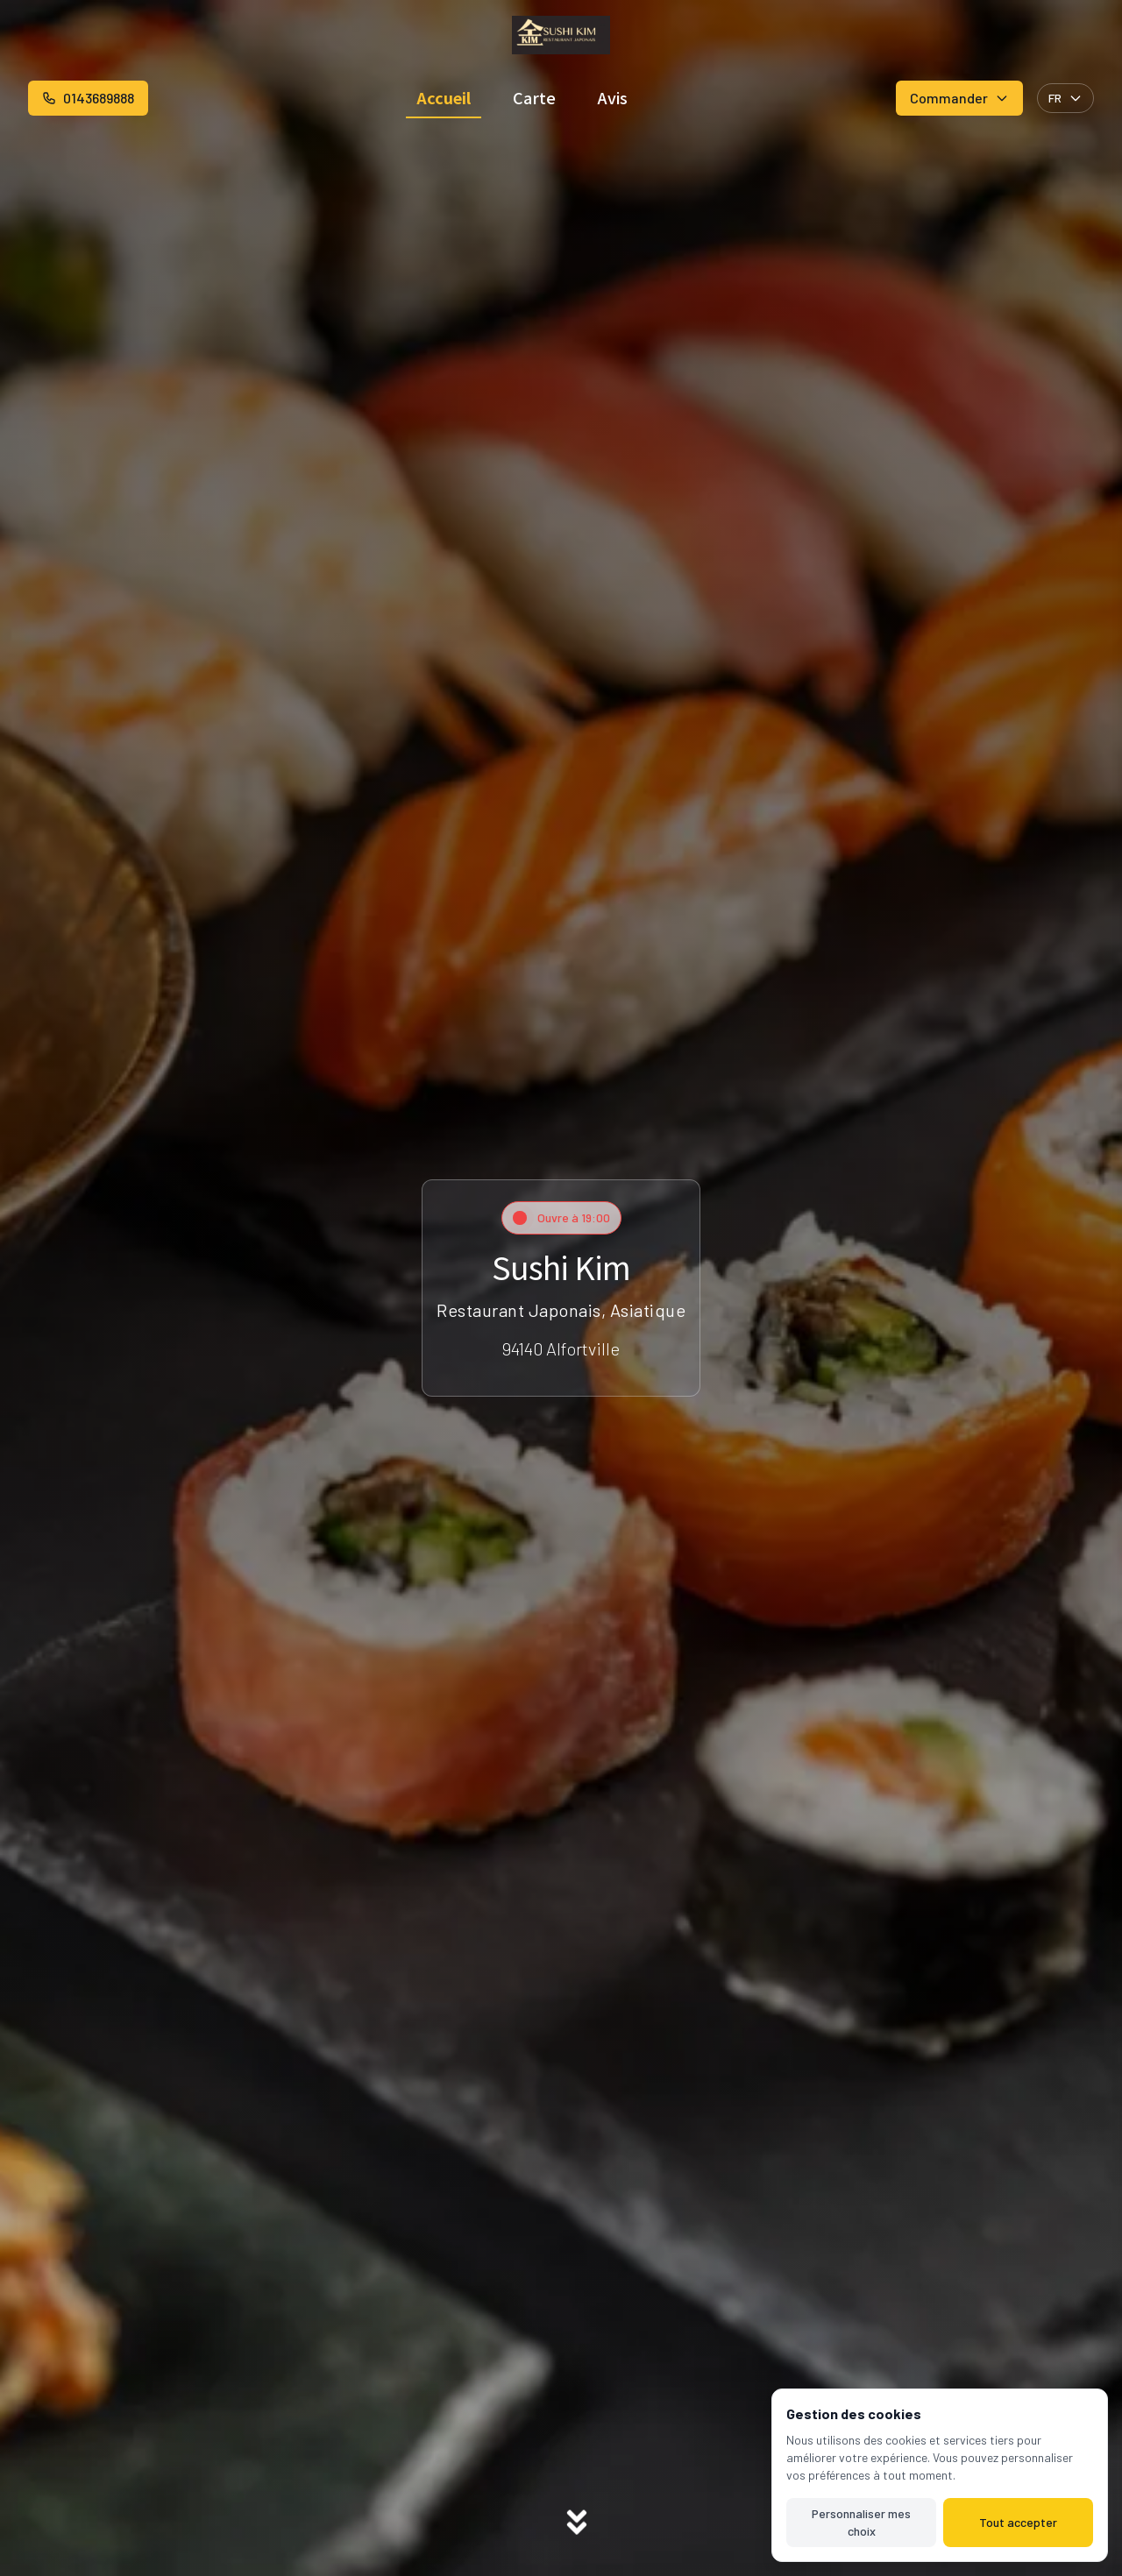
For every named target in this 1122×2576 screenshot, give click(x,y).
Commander (959, 97)
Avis (613, 97)
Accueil (443, 97)
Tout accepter (1018, 2522)
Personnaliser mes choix (861, 2522)
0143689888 (88, 97)
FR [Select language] (1065, 97)
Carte (534, 97)
